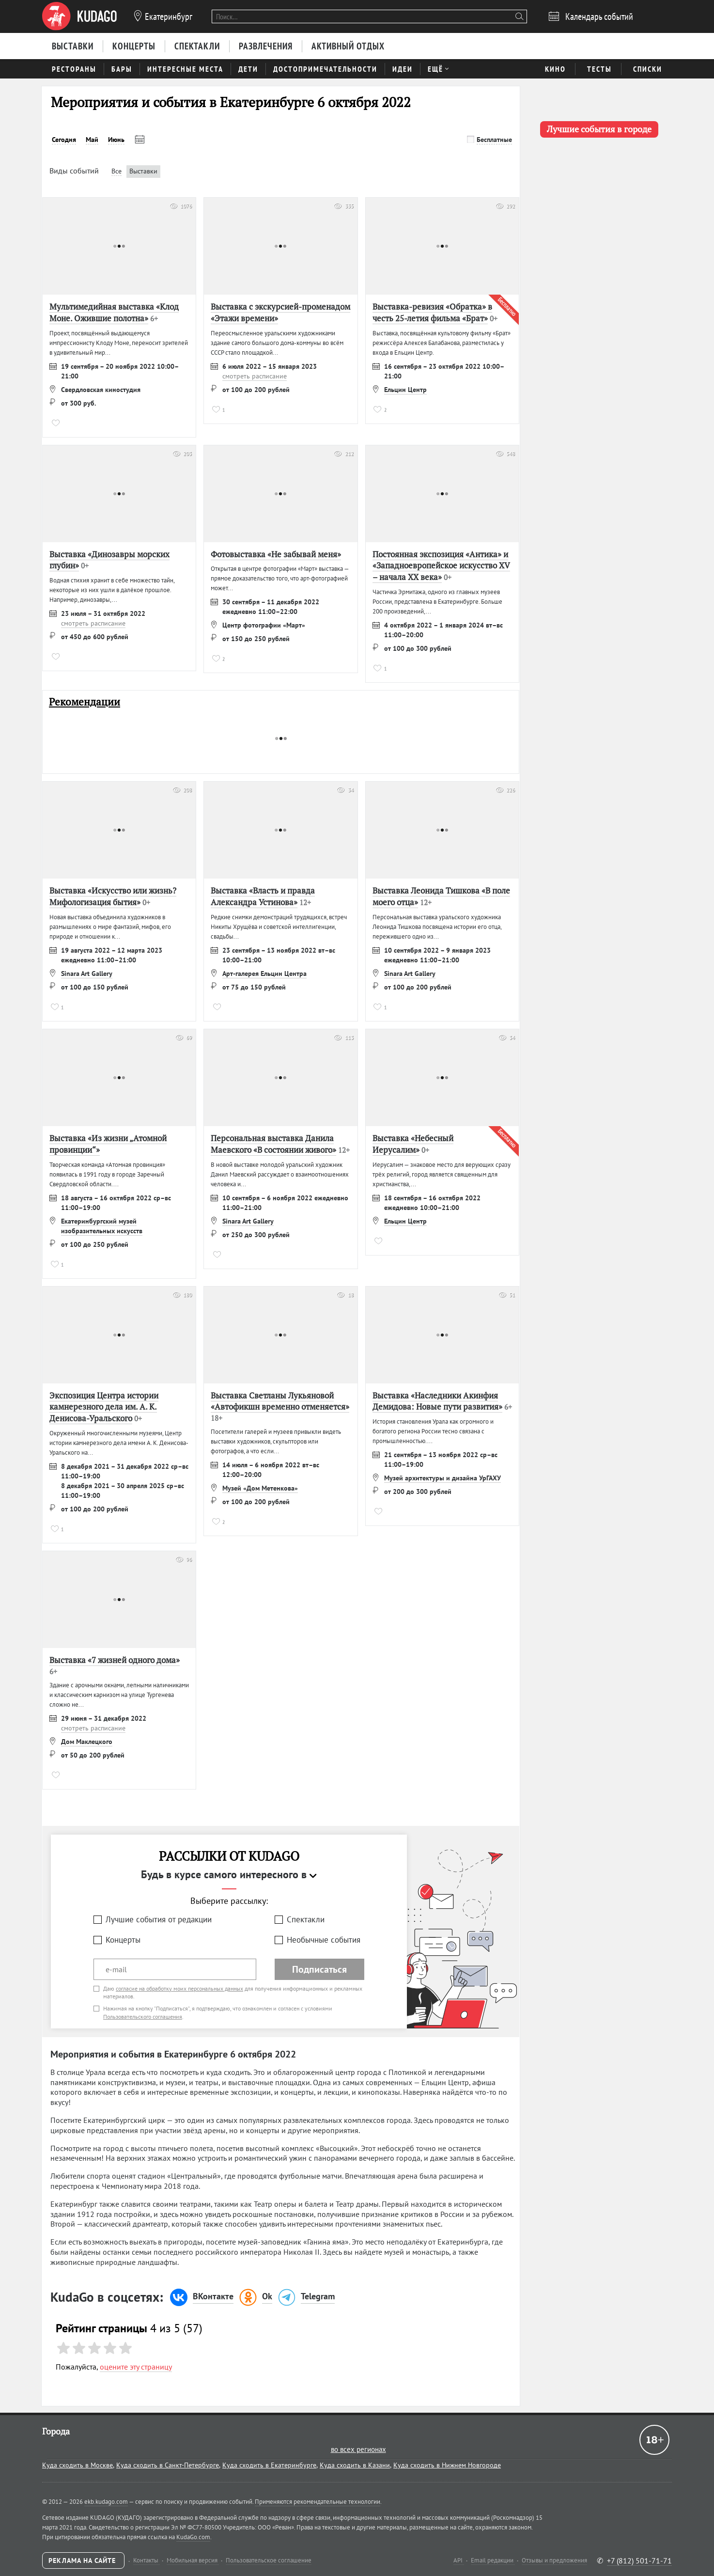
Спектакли (306, 1919)
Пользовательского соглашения (142, 2016)
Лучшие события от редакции (159, 1919)
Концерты (123, 1939)
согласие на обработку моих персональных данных (179, 1988)
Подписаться (319, 1969)
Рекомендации (84, 701)
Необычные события (323, 1939)
